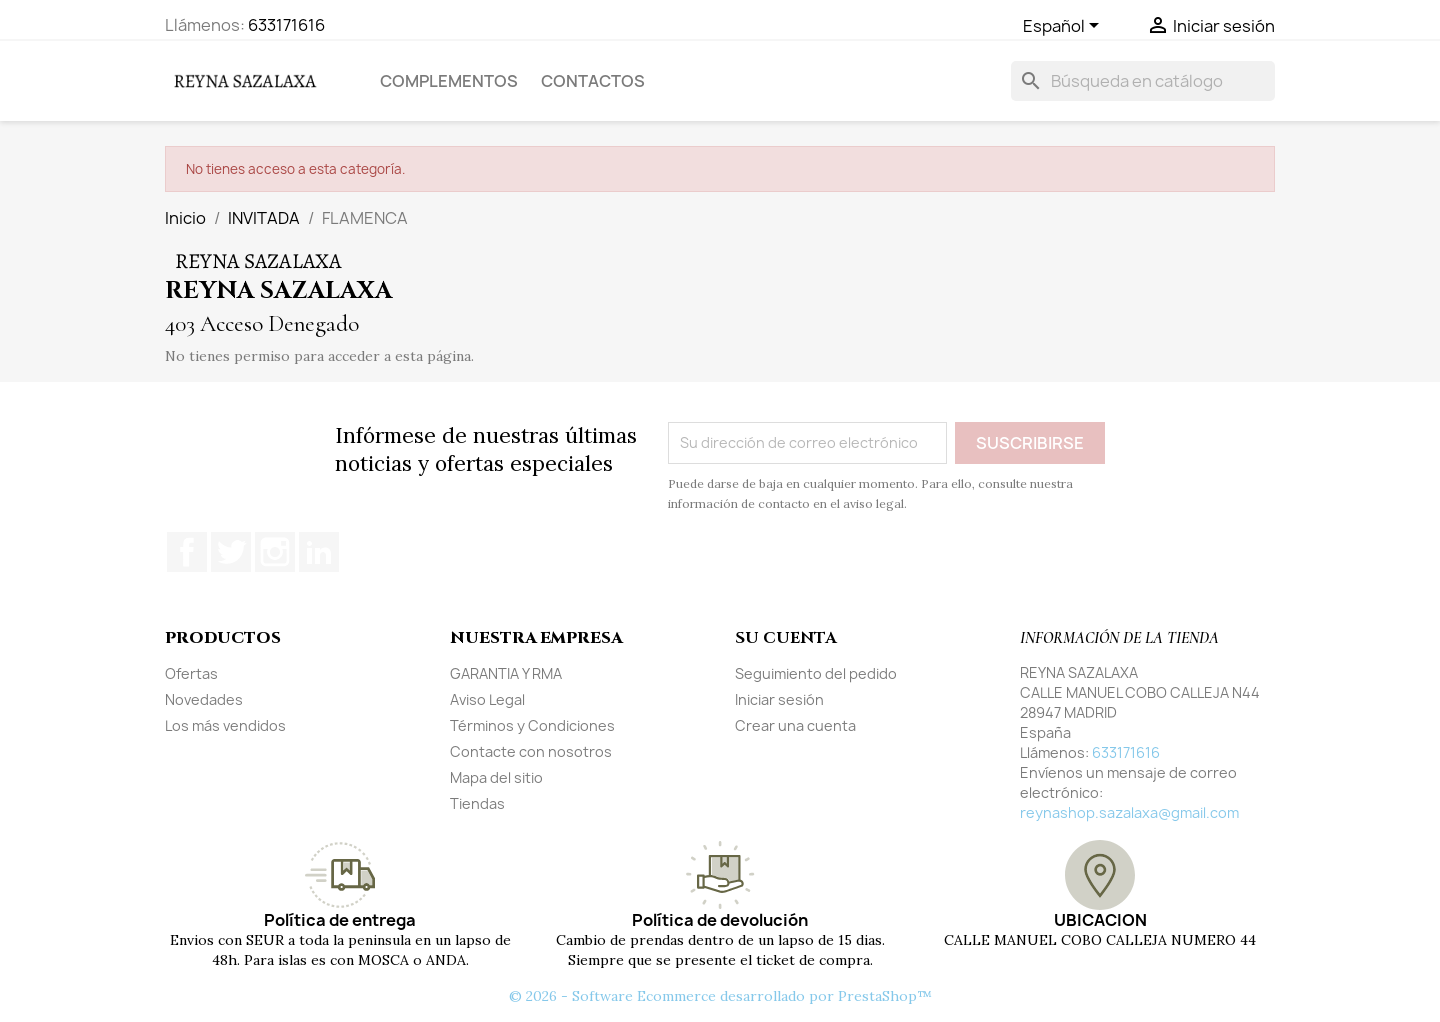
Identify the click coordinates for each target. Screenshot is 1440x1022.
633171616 (286, 25)
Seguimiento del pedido (816, 673)
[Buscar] (1143, 81)
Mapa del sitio (496, 777)
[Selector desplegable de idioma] (1064, 27)
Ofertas (191, 673)
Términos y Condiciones (532, 725)
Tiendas (477, 803)
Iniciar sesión (779, 699)
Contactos (593, 81)
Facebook (187, 552)
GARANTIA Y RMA (506, 673)
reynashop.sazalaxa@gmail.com (1129, 812)
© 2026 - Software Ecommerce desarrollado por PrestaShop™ (720, 996)
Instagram (275, 552)
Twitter (231, 552)
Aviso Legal (487, 699)
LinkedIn (319, 552)
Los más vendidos (225, 725)
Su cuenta (785, 638)
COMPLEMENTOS (449, 81)
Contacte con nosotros (531, 751)
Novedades (204, 699)
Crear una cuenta (795, 725)
